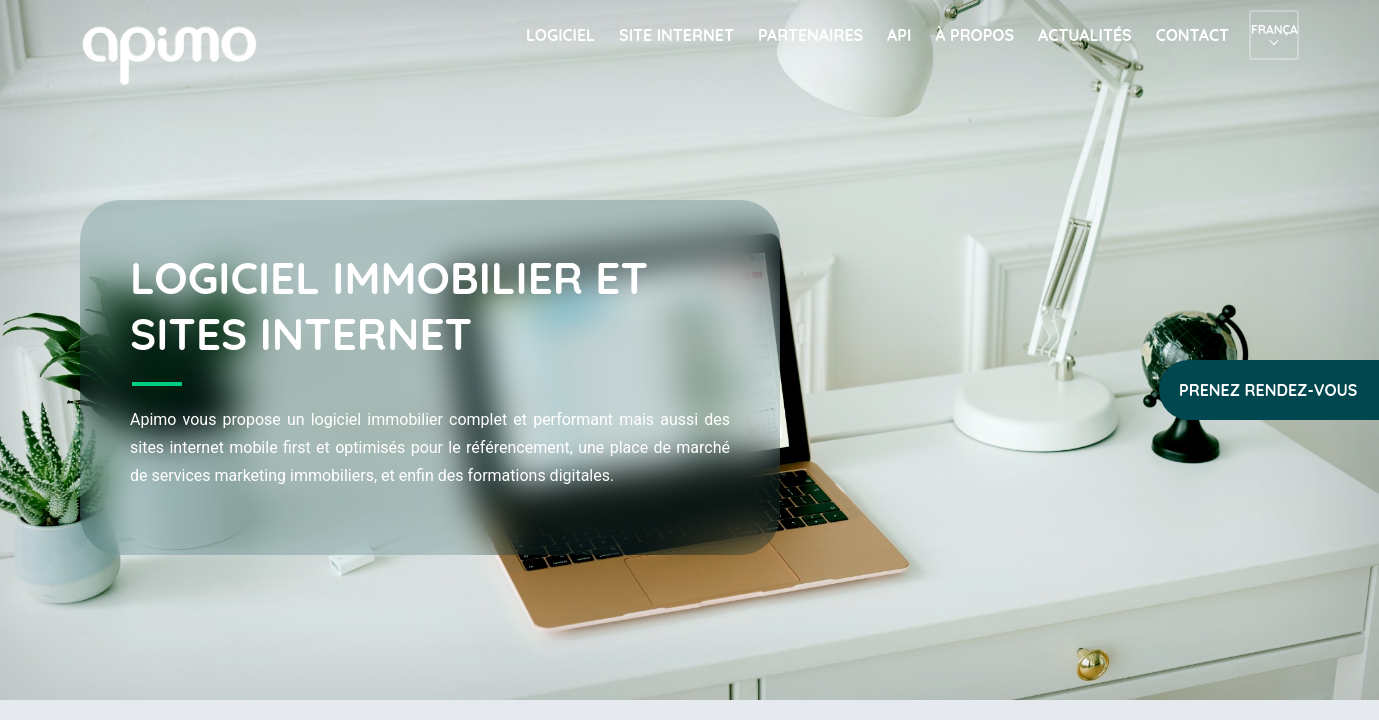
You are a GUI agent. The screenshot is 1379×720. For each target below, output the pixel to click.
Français (1274, 29)
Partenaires (810, 35)
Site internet (676, 35)
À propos (974, 35)
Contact (1192, 35)
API (899, 35)
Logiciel (560, 35)
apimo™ (180, 53)
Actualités (1085, 35)
